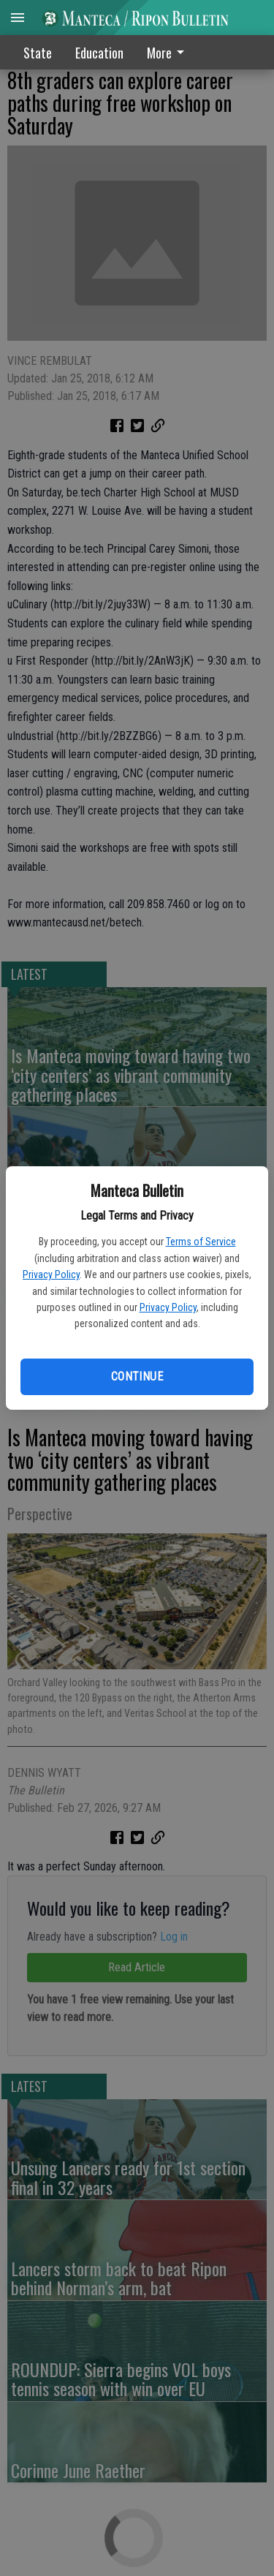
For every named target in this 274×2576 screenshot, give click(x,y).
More (168, 52)
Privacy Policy (51, 1274)
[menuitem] (169, 52)
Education (99, 52)
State (37, 52)
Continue (137, 1376)
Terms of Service (201, 1241)
